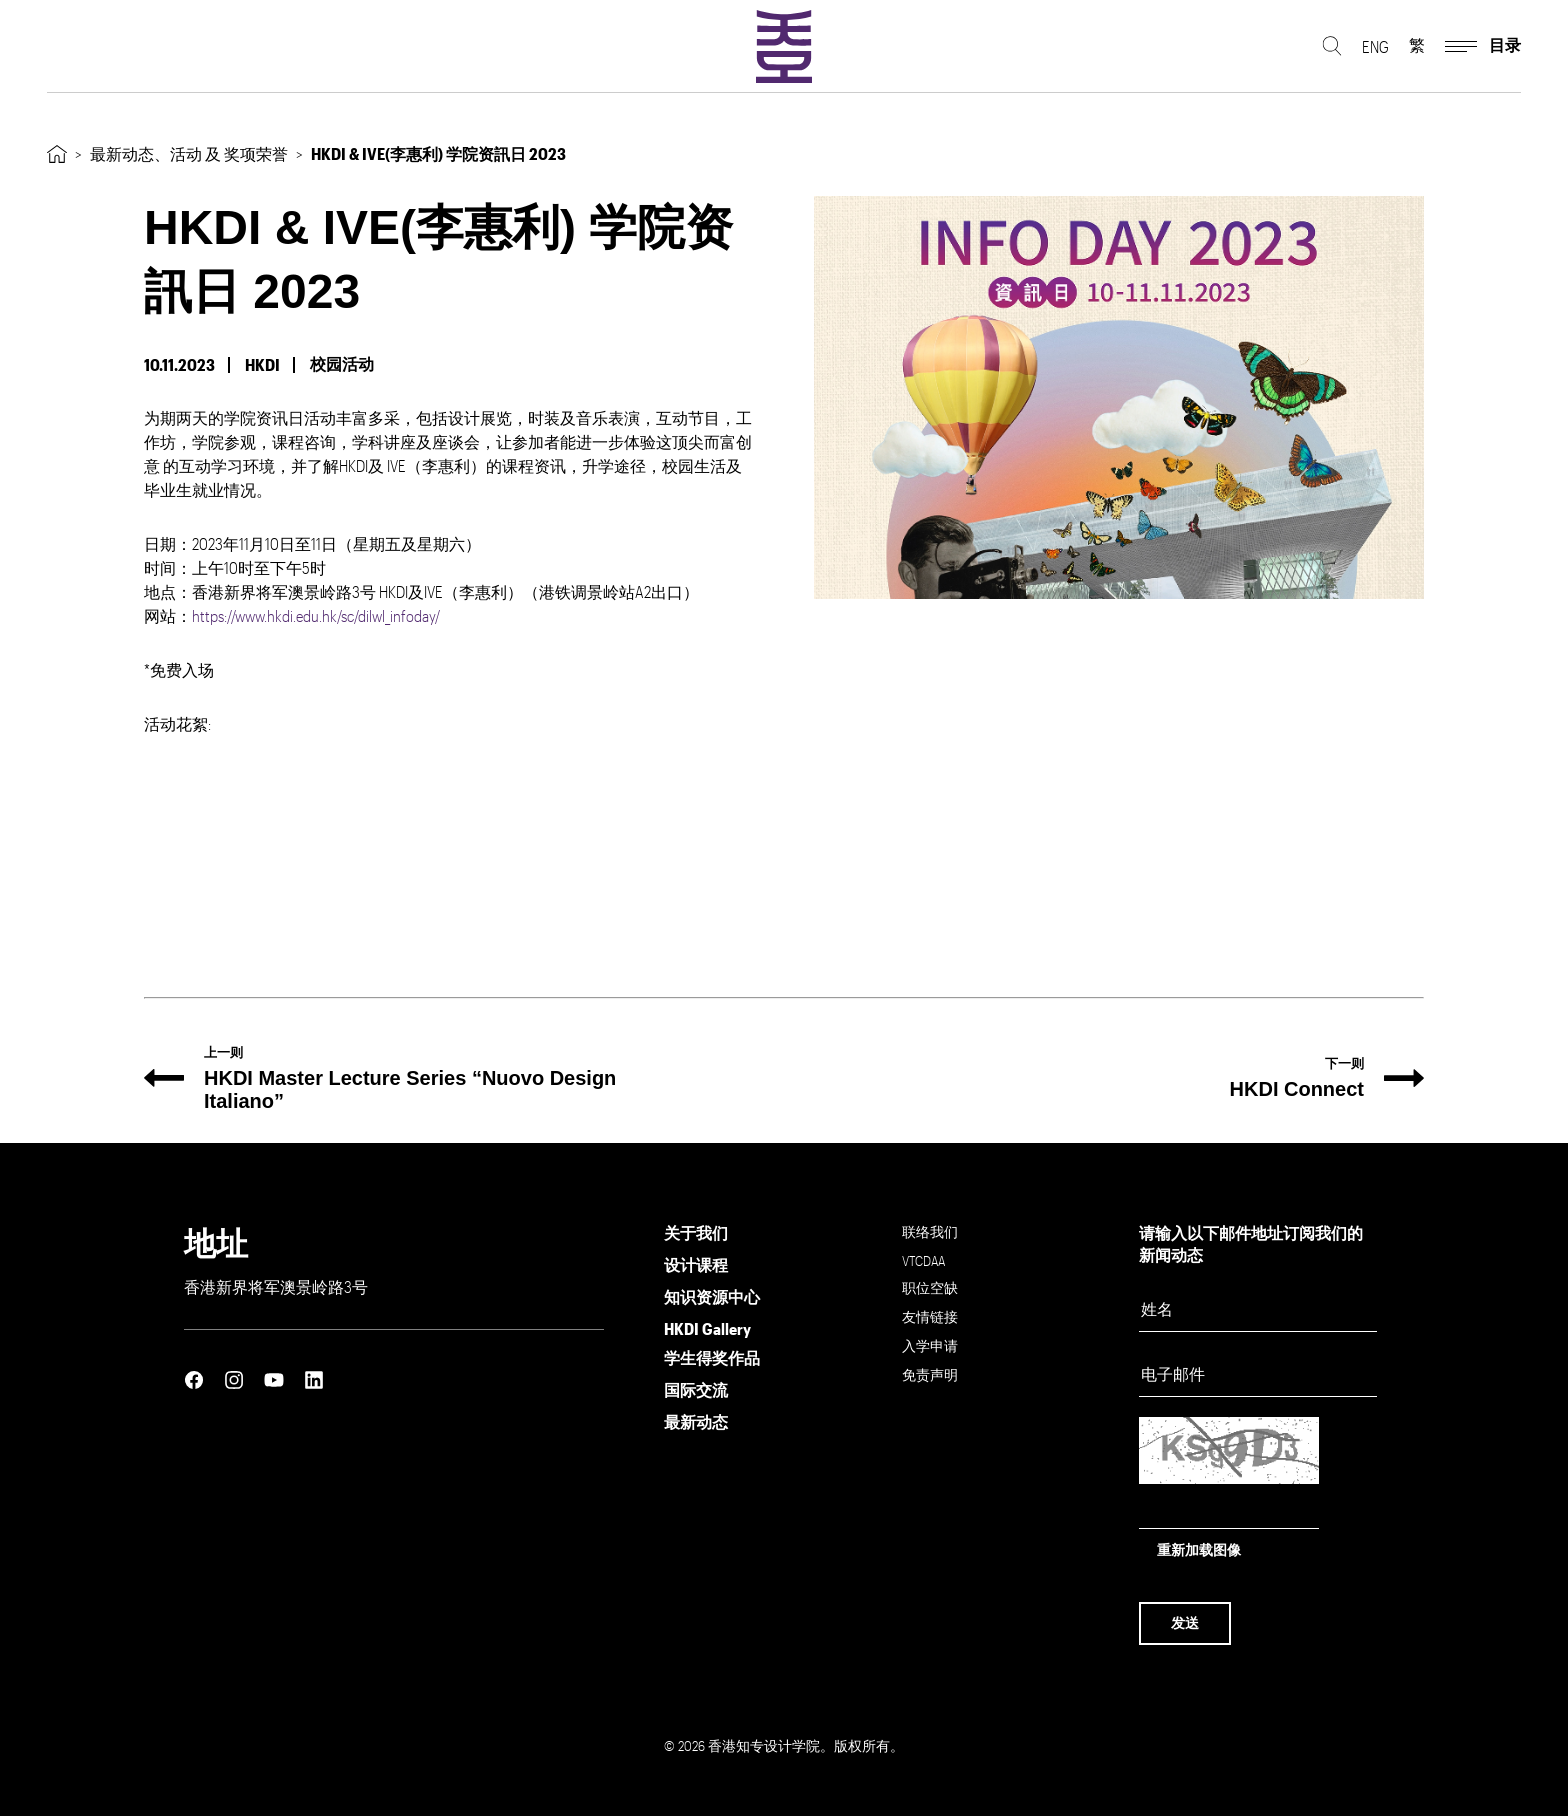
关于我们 (696, 1232)
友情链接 (930, 1316)
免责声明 (930, 1374)
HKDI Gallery (707, 1328)
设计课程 (696, 1264)
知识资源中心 (712, 1296)
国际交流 (696, 1389)
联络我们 (930, 1231)
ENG (1375, 50)
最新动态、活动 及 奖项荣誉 (189, 153)
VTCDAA (923, 1260)
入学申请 (930, 1345)
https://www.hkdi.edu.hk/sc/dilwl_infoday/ (316, 615)
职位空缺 (930, 1287)
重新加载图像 (1199, 1549)
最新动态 (696, 1421)
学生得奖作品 (712, 1357)
